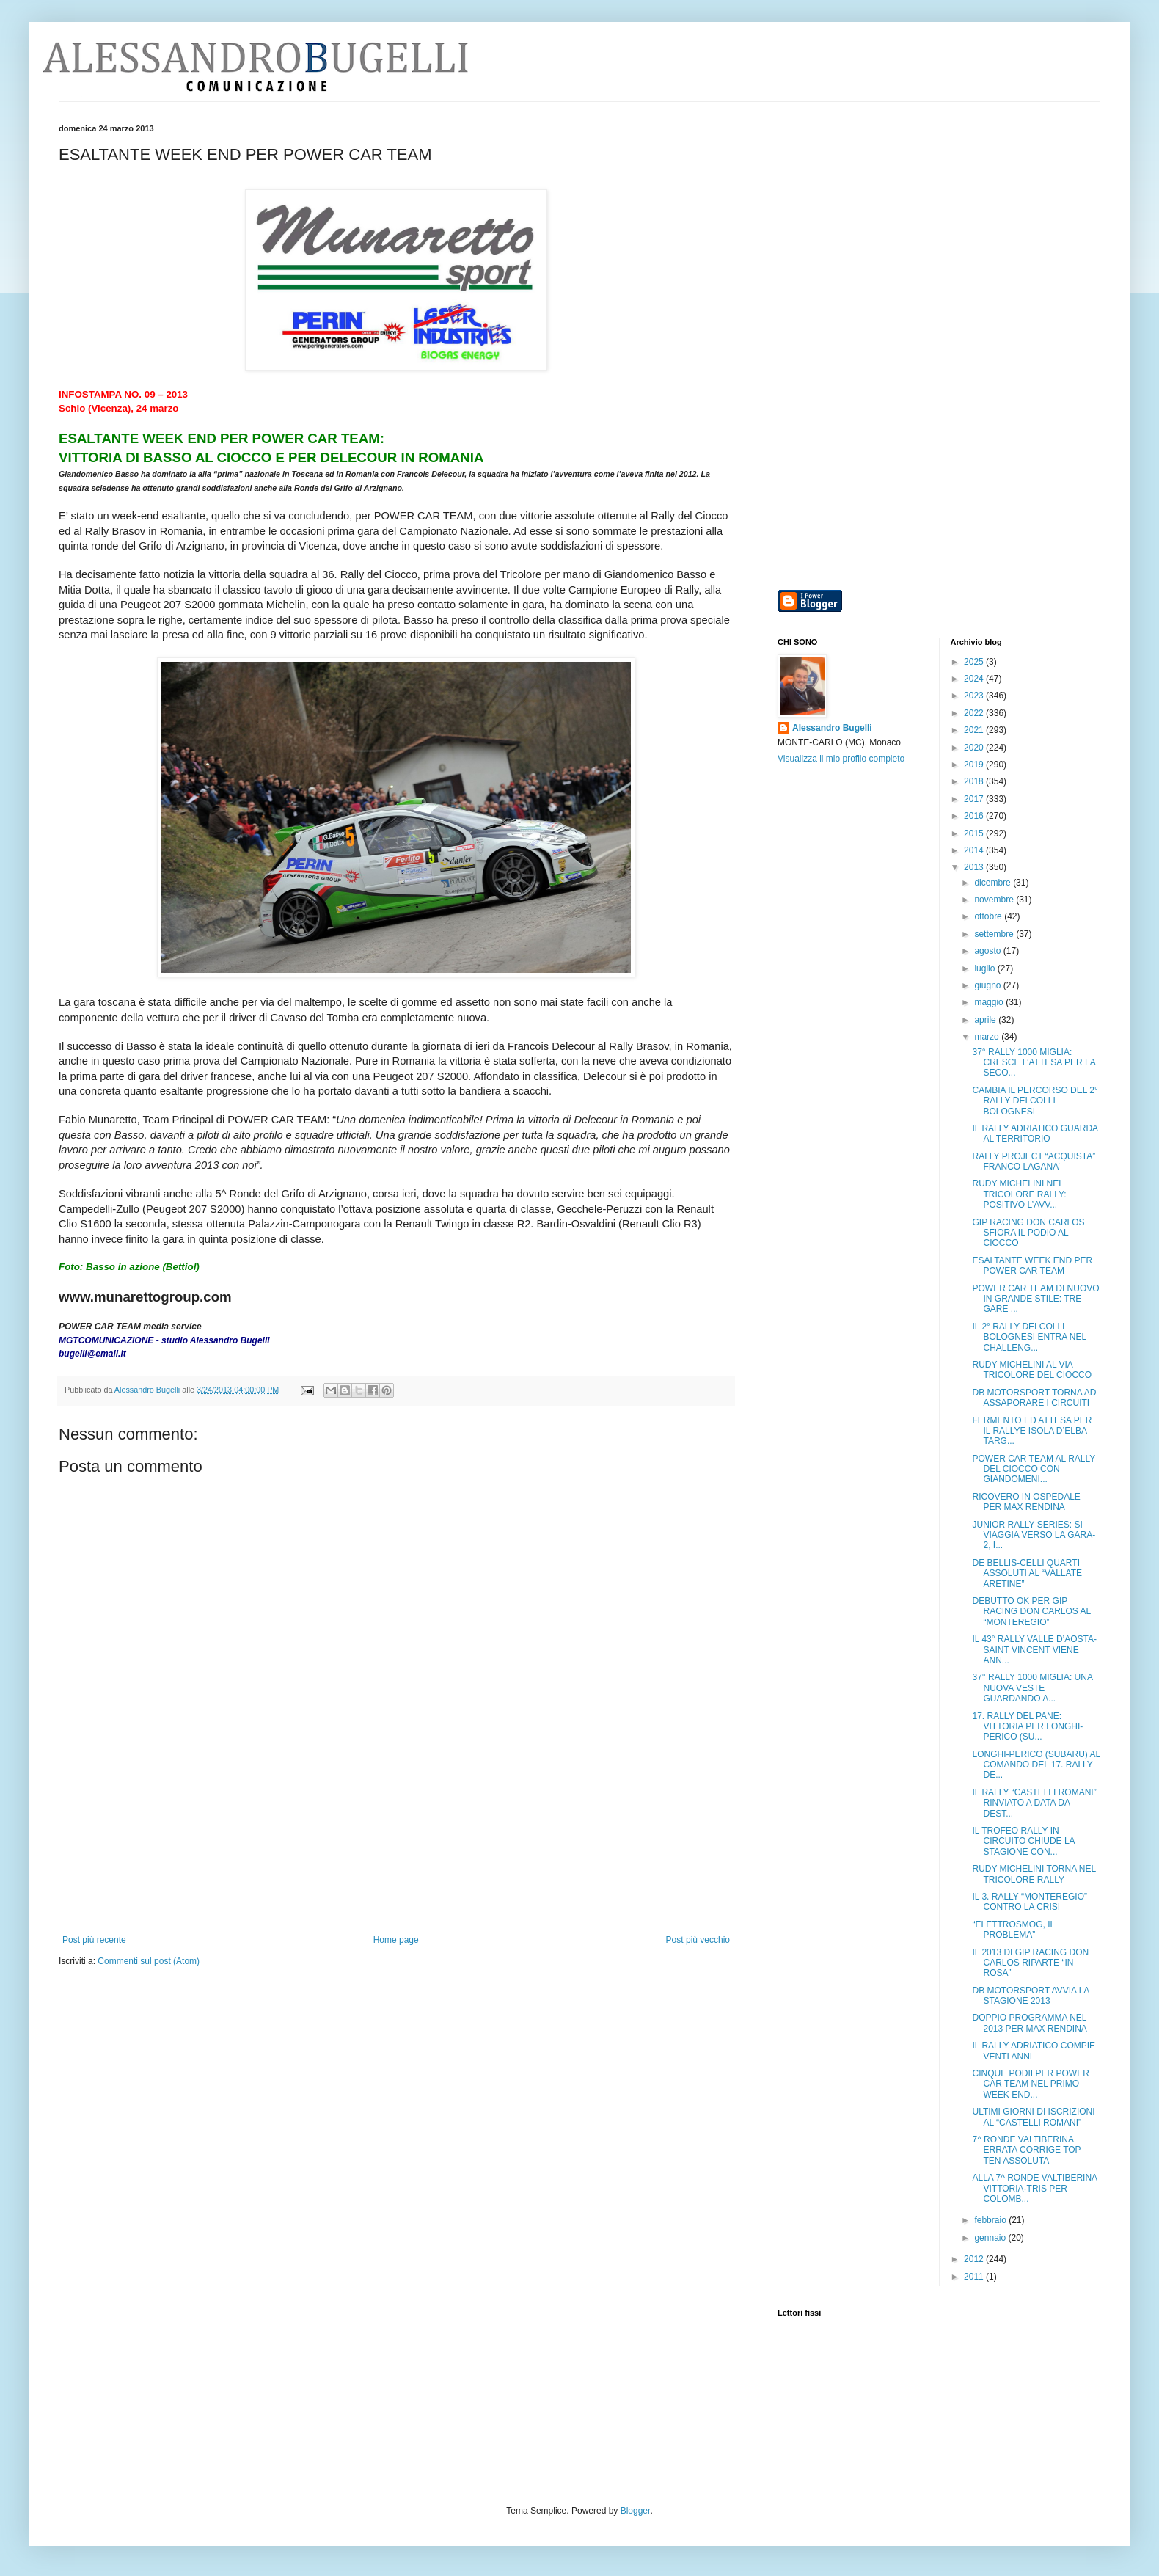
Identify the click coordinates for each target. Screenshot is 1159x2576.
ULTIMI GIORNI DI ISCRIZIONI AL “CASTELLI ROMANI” (1033, 2116)
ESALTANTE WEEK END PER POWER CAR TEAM (1032, 1265)
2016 (975, 816)
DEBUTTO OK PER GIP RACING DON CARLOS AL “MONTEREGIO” (1031, 1611)
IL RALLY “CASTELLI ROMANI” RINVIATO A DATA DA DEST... (1034, 1803)
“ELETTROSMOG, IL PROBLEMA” (1013, 1929)
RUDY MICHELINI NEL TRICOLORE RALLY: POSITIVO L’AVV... (1019, 1194)
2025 (975, 662)
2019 (975, 764)
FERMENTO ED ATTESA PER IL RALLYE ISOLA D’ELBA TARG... (1032, 1431)
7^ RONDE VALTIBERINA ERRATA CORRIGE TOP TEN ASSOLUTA (1026, 2150)
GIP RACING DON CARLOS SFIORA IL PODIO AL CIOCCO (1028, 1233)
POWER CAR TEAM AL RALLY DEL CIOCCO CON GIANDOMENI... (1033, 1469)
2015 (975, 833)
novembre (995, 899)
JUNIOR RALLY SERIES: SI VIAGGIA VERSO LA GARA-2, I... (1033, 1535)
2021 (975, 730)
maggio (990, 1002)
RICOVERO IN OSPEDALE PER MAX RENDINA (1026, 1502)
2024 (975, 679)
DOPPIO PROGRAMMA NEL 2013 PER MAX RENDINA (1029, 2023)
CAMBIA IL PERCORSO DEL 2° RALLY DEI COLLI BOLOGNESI (1034, 1101)
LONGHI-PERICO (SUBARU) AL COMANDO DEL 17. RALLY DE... (1036, 1765)
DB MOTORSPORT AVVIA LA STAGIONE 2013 (1030, 1995)
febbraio (991, 2220)
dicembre (993, 882)
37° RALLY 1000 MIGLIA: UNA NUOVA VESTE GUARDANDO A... (1032, 1688)
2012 (975, 2259)
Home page (396, 1940)
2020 (975, 747)
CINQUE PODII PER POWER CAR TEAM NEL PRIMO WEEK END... (1030, 2084)
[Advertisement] (396, 1861)
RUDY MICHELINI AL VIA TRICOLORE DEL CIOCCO (1032, 1370)
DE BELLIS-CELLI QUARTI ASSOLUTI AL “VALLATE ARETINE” (1027, 1573)
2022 (975, 713)
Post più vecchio (698, 1940)
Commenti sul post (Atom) (149, 1961)
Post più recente (94, 1940)
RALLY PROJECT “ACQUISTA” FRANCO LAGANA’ (1033, 1161)
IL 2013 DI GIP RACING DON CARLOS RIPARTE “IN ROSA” (1030, 1963)
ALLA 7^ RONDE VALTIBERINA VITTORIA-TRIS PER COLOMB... (1034, 2188)
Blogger (636, 2511)
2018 (975, 781)
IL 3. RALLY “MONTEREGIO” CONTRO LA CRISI (1029, 1901)
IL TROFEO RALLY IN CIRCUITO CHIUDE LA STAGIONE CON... (1023, 1841)
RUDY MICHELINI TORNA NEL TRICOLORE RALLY (1033, 1874)
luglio (985, 968)
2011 (975, 2277)
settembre (995, 934)
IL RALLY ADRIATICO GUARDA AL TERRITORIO (1034, 1133)
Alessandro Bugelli (832, 728)
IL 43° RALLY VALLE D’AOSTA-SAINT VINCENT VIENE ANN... (1034, 1649)
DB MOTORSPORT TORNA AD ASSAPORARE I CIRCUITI (1034, 1397)
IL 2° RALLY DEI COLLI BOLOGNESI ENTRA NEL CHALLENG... (1029, 1337)
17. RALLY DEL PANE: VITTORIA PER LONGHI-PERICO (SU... (1027, 1727)
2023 (975, 695)
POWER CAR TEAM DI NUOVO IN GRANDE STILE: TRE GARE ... (1035, 1299)
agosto (988, 951)
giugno (988, 985)
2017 (975, 799)
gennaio (991, 2238)
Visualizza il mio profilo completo (841, 759)
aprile (986, 1020)
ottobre (989, 916)
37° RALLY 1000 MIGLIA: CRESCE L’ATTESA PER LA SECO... (1033, 1063)
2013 (975, 867)
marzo (987, 1037)
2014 (975, 850)
